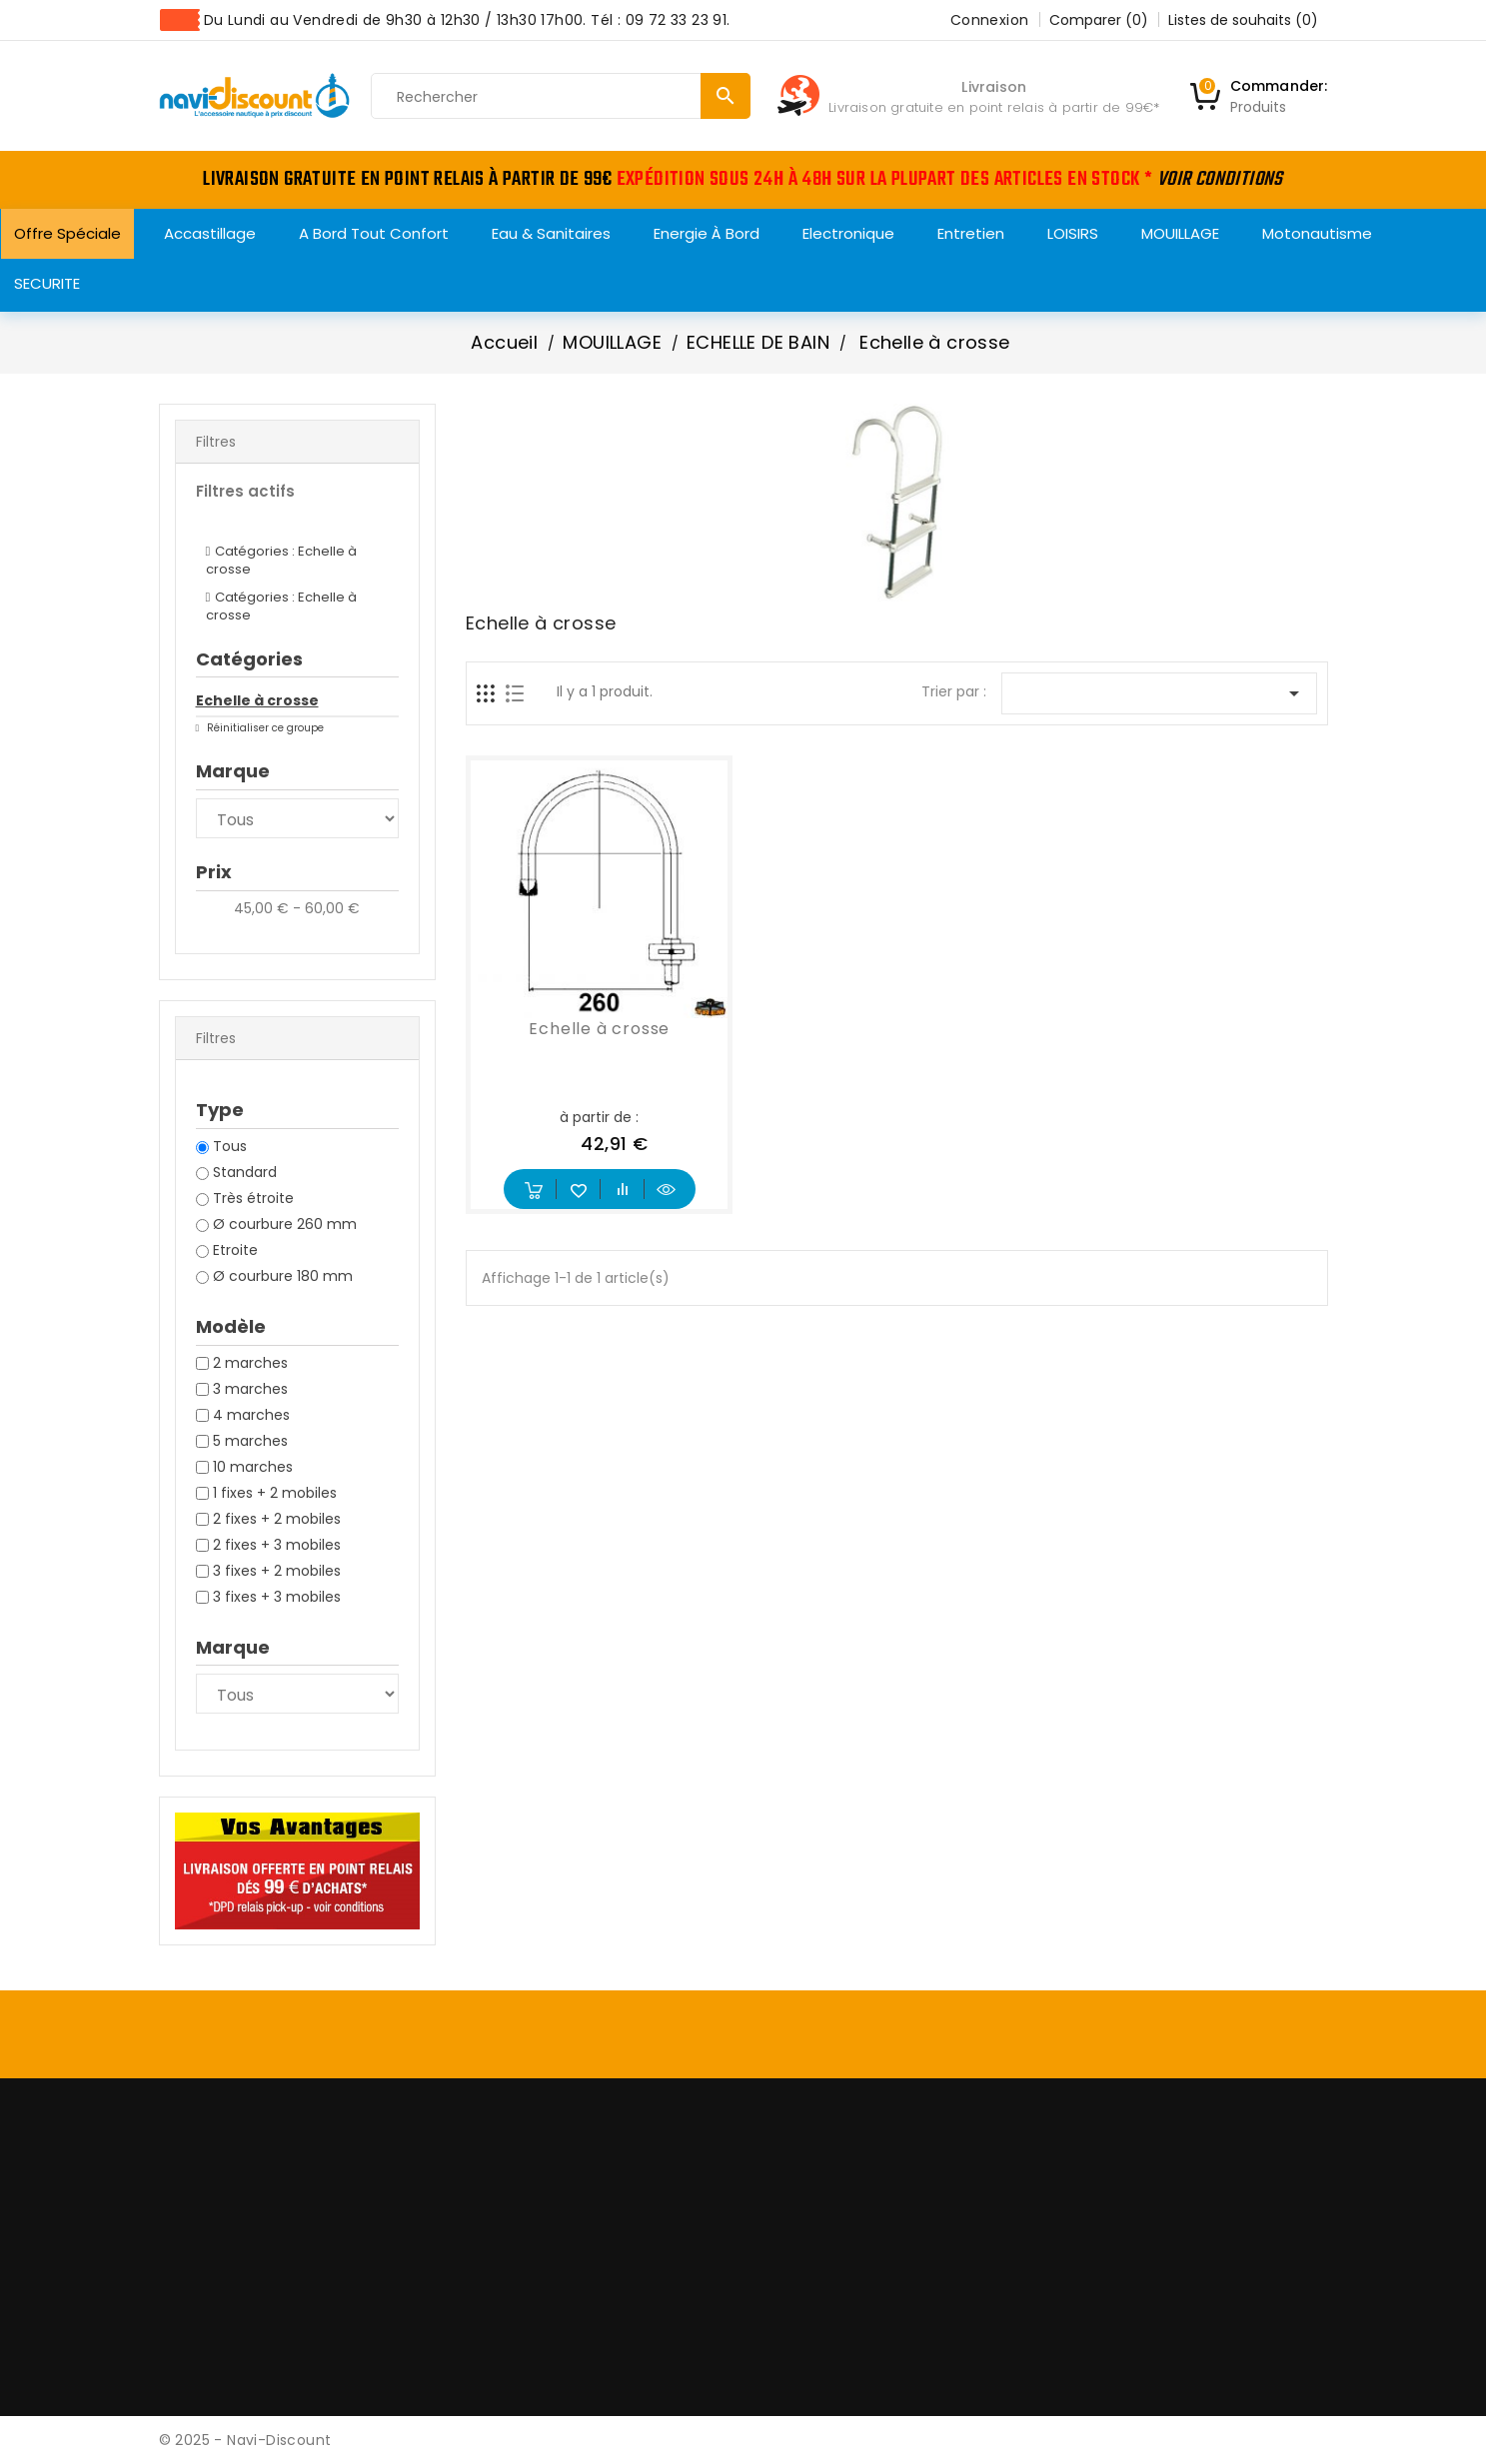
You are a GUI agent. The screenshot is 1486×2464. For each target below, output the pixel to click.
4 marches (251, 1415)
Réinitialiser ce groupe (264, 727)
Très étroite (253, 1198)
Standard (245, 1172)
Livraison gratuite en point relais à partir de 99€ (990, 107)
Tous (230, 1146)
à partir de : (599, 1117)
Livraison (993, 87)
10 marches (253, 1467)
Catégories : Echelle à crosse (282, 560)
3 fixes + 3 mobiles (277, 1597)
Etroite (235, 1250)
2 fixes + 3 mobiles (277, 1545)
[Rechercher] (560, 97)
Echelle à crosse (257, 700)
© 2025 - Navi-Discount (245, 2440)
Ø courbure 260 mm (285, 1224)
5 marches (250, 1441)
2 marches (250, 1363)
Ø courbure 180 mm (283, 1276)
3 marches (250, 1389)
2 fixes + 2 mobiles (277, 1519)
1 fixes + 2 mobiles (275, 1493)
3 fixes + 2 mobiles (277, 1571)
